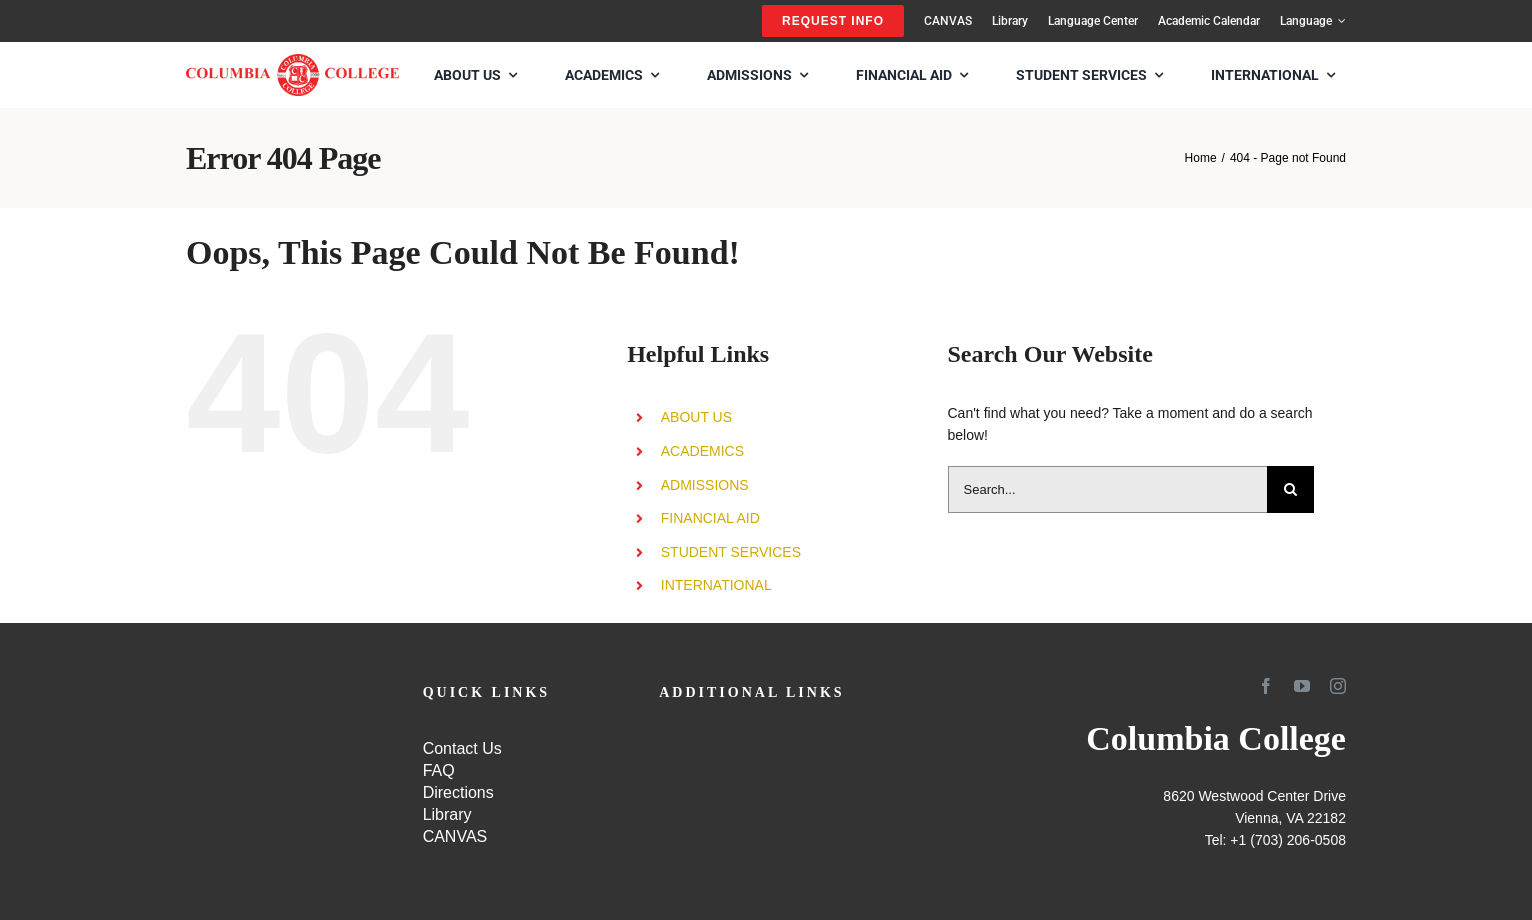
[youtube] (1302, 686)
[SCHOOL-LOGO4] (292, 61)
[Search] (1290, 489)
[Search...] (1108, 489)
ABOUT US (696, 417)
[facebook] (1266, 686)
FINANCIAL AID (710, 518)
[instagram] (1338, 686)
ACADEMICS (702, 451)
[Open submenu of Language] (1339, 21)
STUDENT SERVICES (731, 552)
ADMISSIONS (705, 485)
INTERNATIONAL (716, 585)
